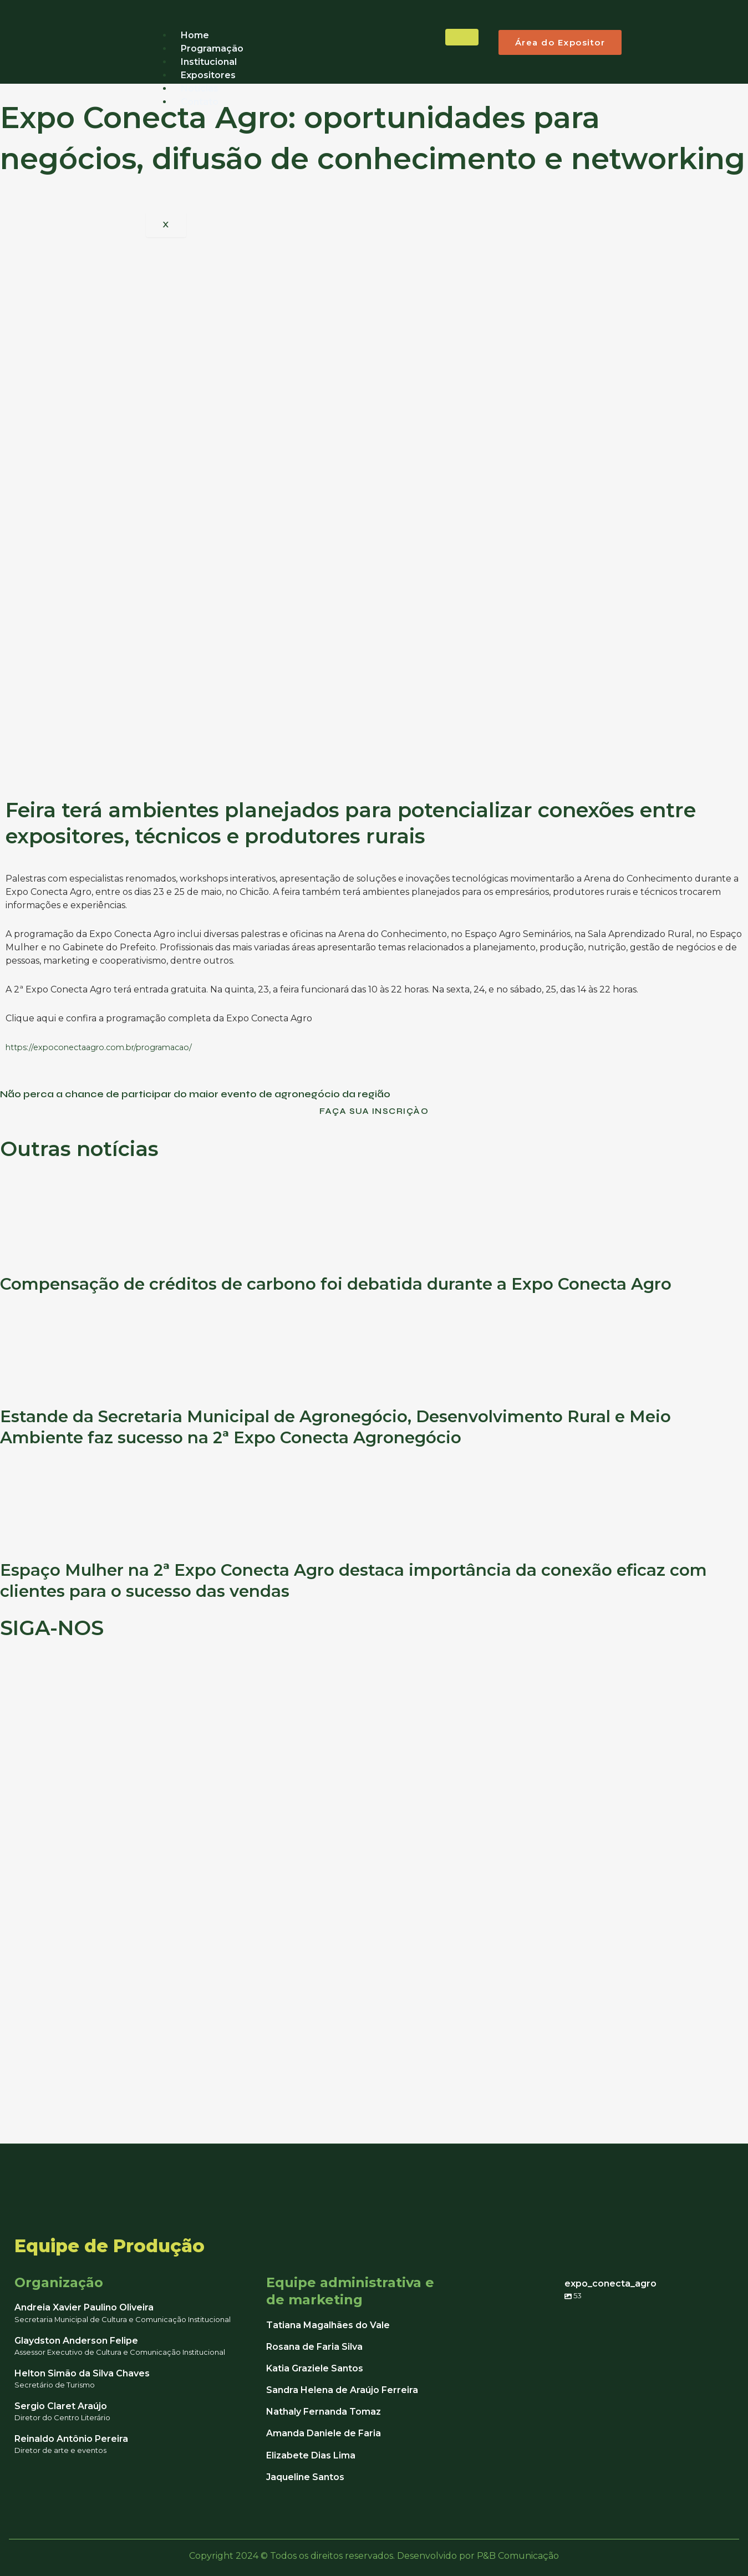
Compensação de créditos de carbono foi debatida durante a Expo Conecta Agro (366, 1286)
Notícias (199, 88)
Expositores (208, 75)
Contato (199, 101)
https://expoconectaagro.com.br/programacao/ (108, 1047)
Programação (212, 48)
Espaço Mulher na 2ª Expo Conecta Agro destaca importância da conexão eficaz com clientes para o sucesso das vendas (363, 1583)
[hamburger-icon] (462, 37)
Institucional (209, 62)
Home (195, 35)
